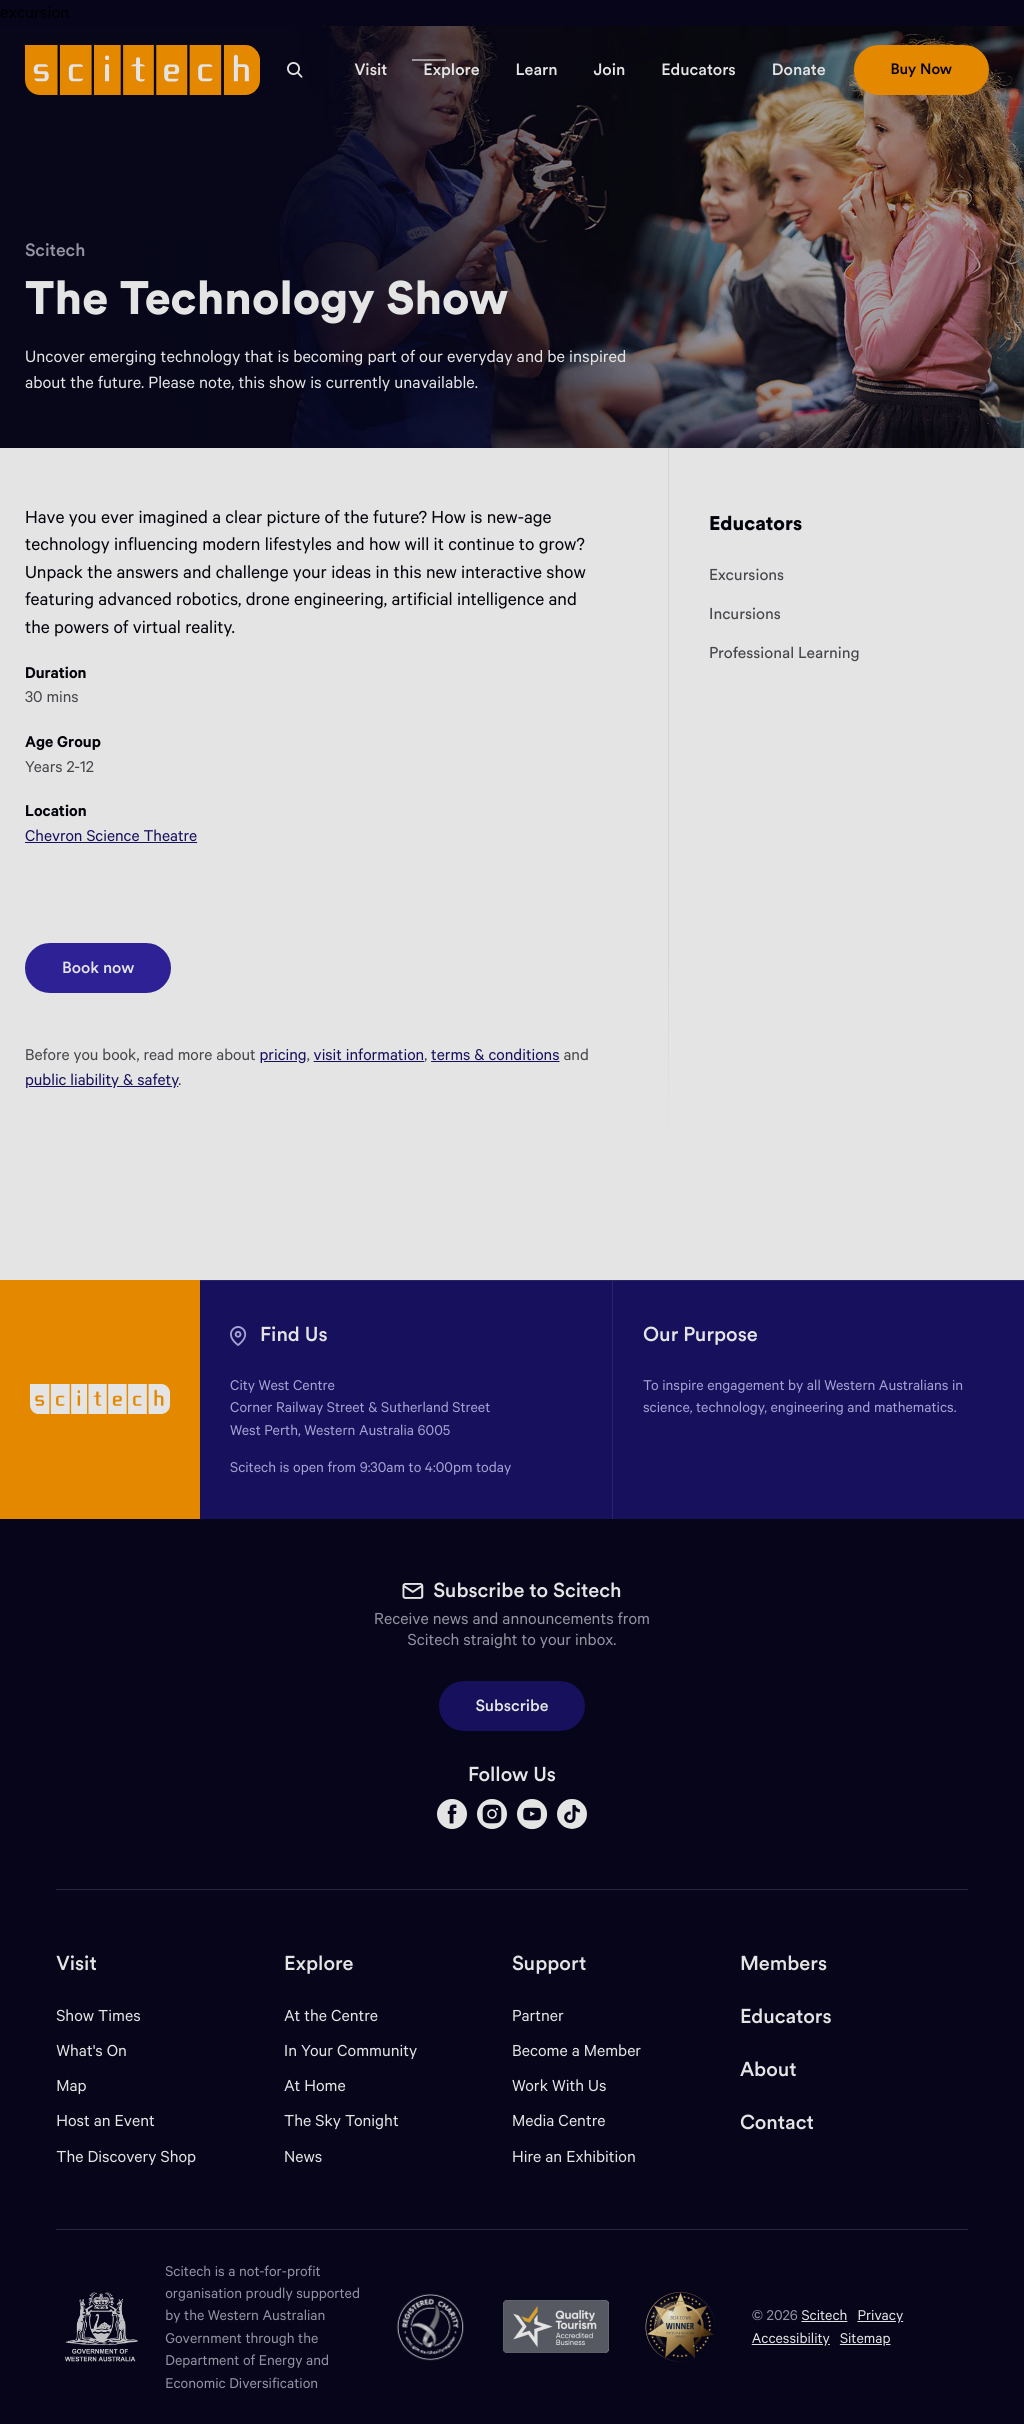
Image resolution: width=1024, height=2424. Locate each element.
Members (783, 1963)
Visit (76, 1963)
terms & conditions (495, 1054)
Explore (318, 1963)
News (303, 2156)
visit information (369, 1054)
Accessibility (791, 2337)
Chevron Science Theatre (111, 835)
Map (83, 2085)
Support (549, 1963)
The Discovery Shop (126, 2156)
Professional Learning (784, 653)
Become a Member (576, 2050)
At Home (315, 2085)
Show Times (98, 2015)
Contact (777, 2122)
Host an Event (105, 2120)
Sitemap (865, 2337)
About (768, 2069)
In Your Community (350, 2050)
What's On (91, 2050)
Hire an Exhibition (574, 2156)
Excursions (746, 575)
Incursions (745, 614)
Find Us (294, 1334)
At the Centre (331, 2015)
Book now (116, 961)
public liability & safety (101, 1079)
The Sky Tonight (341, 2120)
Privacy (880, 2314)
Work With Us (559, 2085)
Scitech (55, 249)
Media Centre (558, 2120)
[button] (370, 70)
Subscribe (512, 1706)
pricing (283, 1054)
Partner (538, 2015)
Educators (755, 523)
